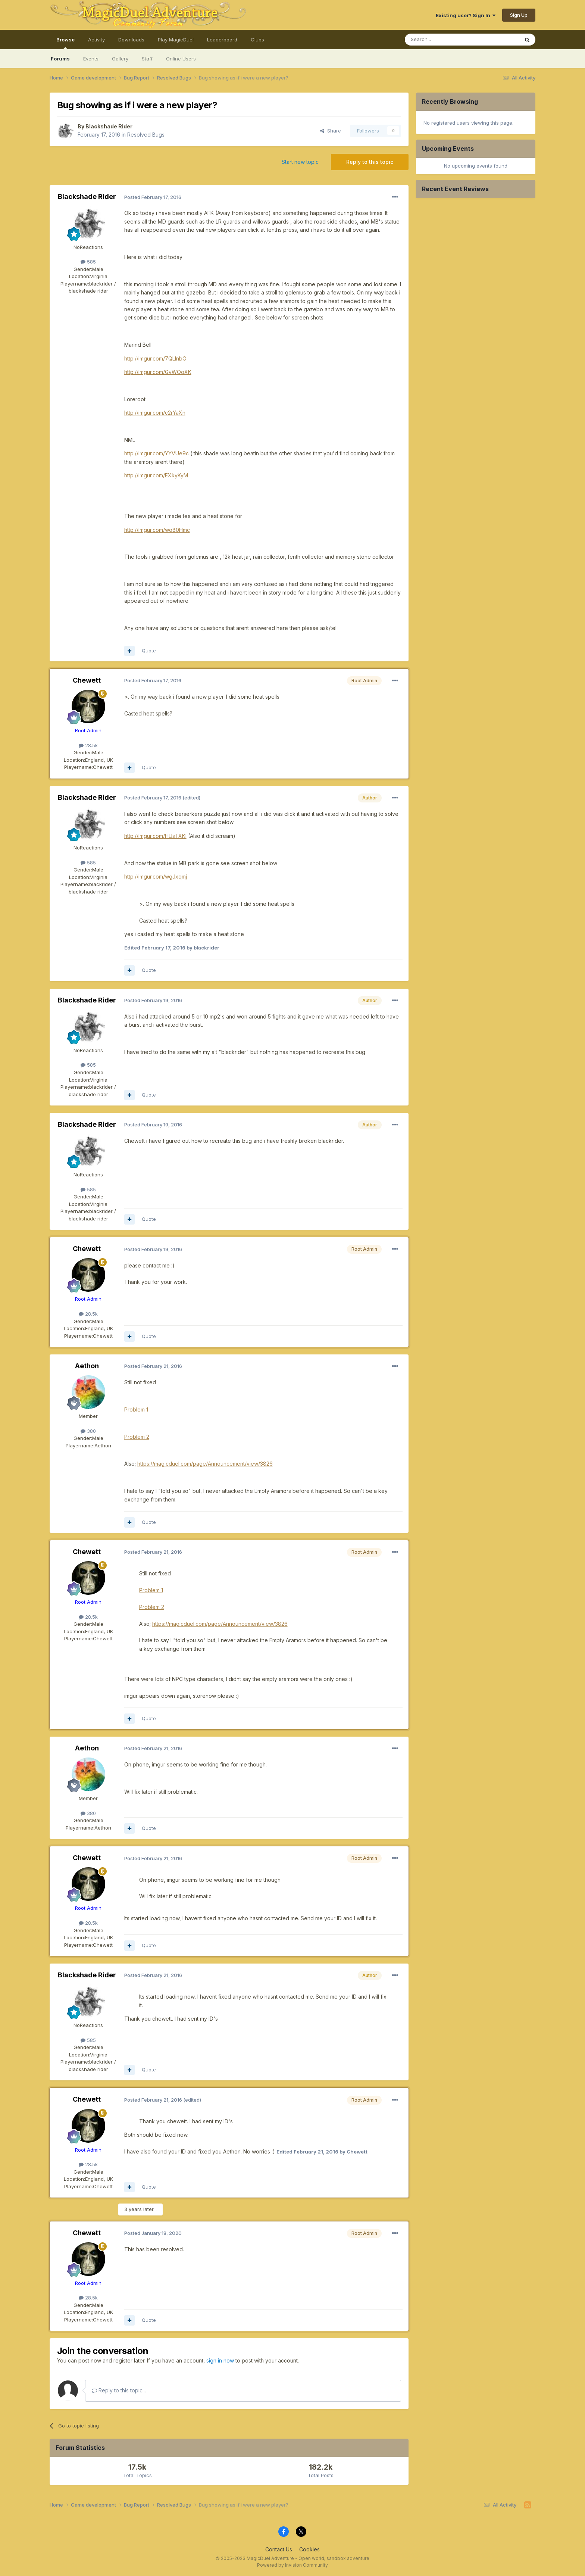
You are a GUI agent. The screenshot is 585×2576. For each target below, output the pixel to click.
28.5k (88, 745)
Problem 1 (136, 1409)
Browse (65, 43)
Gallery (120, 59)
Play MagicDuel (176, 40)
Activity (96, 40)
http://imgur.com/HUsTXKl (155, 836)
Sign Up (519, 15)
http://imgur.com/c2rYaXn (154, 412)
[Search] (443, 40)
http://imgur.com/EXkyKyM (156, 475)
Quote (149, 651)
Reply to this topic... (119, 2390)
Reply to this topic (369, 162)
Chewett (87, 680)
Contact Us (278, 2549)
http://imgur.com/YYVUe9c (156, 453)
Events (90, 59)
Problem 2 (136, 1437)
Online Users (181, 59)
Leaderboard (222, 40)
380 (88, 1431)
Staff (147, 59)
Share (330, 131)
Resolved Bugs (146, 134)
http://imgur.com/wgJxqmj (155, 876)
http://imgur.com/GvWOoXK (157, 372)
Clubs (257, 40)
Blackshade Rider (108, 126)
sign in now (220, 2360)
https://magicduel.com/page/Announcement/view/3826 (205, 1463)
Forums (60, 59)
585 (88, 262)
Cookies (309, 2549)
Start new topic (300, 162)
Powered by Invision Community (292, 2565)
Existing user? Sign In (465, 15)
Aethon (87, 1366)
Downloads (131, 40)
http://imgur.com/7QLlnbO (155, 358)
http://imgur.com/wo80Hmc (157, 530)
